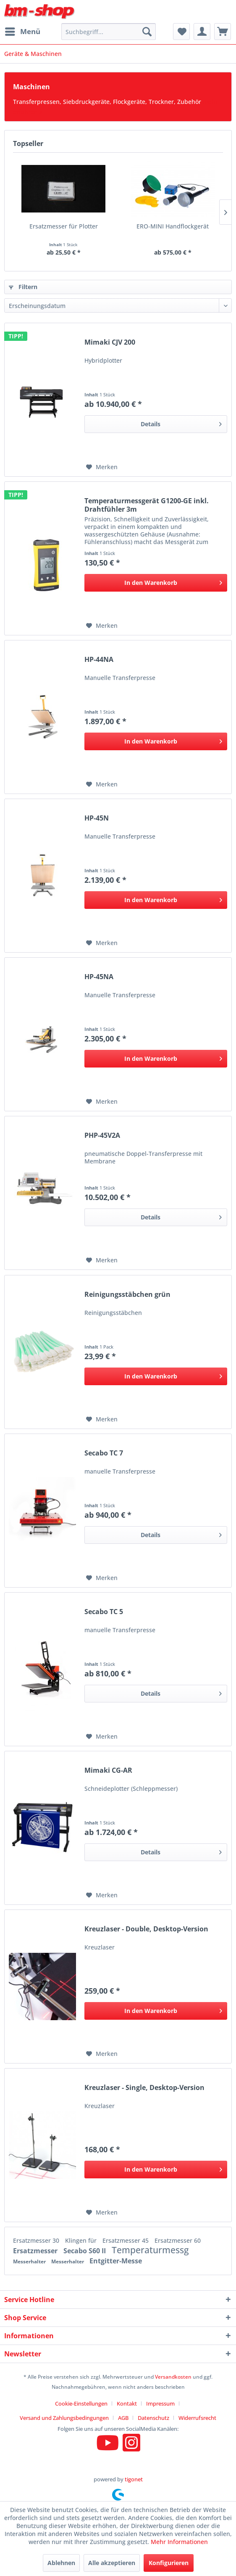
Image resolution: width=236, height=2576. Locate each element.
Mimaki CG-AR (108, 1770)
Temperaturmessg (150, 2250)
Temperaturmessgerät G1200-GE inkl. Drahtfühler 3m (146, 505)
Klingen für (81, 2240)
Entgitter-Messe (115, 2260)
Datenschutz (153, 2418)
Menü (22, 30)
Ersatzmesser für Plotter (63, 226)
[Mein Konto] (202, 31)
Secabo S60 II (85, 2250)
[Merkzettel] (181, 31)
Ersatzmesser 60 (178, 2240)
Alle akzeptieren (111, 2563)
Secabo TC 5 (103, 1611)
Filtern (23, 287)
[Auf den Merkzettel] (102, 467)
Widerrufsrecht (197, 2418)
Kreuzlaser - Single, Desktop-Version (144, 2087)
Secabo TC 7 (103, 1453)
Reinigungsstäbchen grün (127, 1294)
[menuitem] (22, 31)
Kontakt (127, 2403)
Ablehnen (61, 2563)
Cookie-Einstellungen (81, 2403)
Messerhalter (30, 2261)
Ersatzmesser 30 (37, 2240)
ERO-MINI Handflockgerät (172, 226)
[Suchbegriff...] (108, 31)
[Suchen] (147, 31)
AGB (123, 2418)
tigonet (134, 2479)
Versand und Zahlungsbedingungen (64, 2418)
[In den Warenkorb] (155, 583)
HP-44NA (98, 659)
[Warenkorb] (222, 31)
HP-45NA (98, 976)
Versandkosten (173, 2376)
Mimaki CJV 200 (109, 342)
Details (181, 422)
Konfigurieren (169, 2563)
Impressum (160, 2403)
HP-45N (96, 818)
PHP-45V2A (102, 1135)
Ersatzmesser (36, 2250)
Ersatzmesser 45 (126, 2240)
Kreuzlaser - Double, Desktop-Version (146, 1929)
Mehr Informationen (179, 2542)
